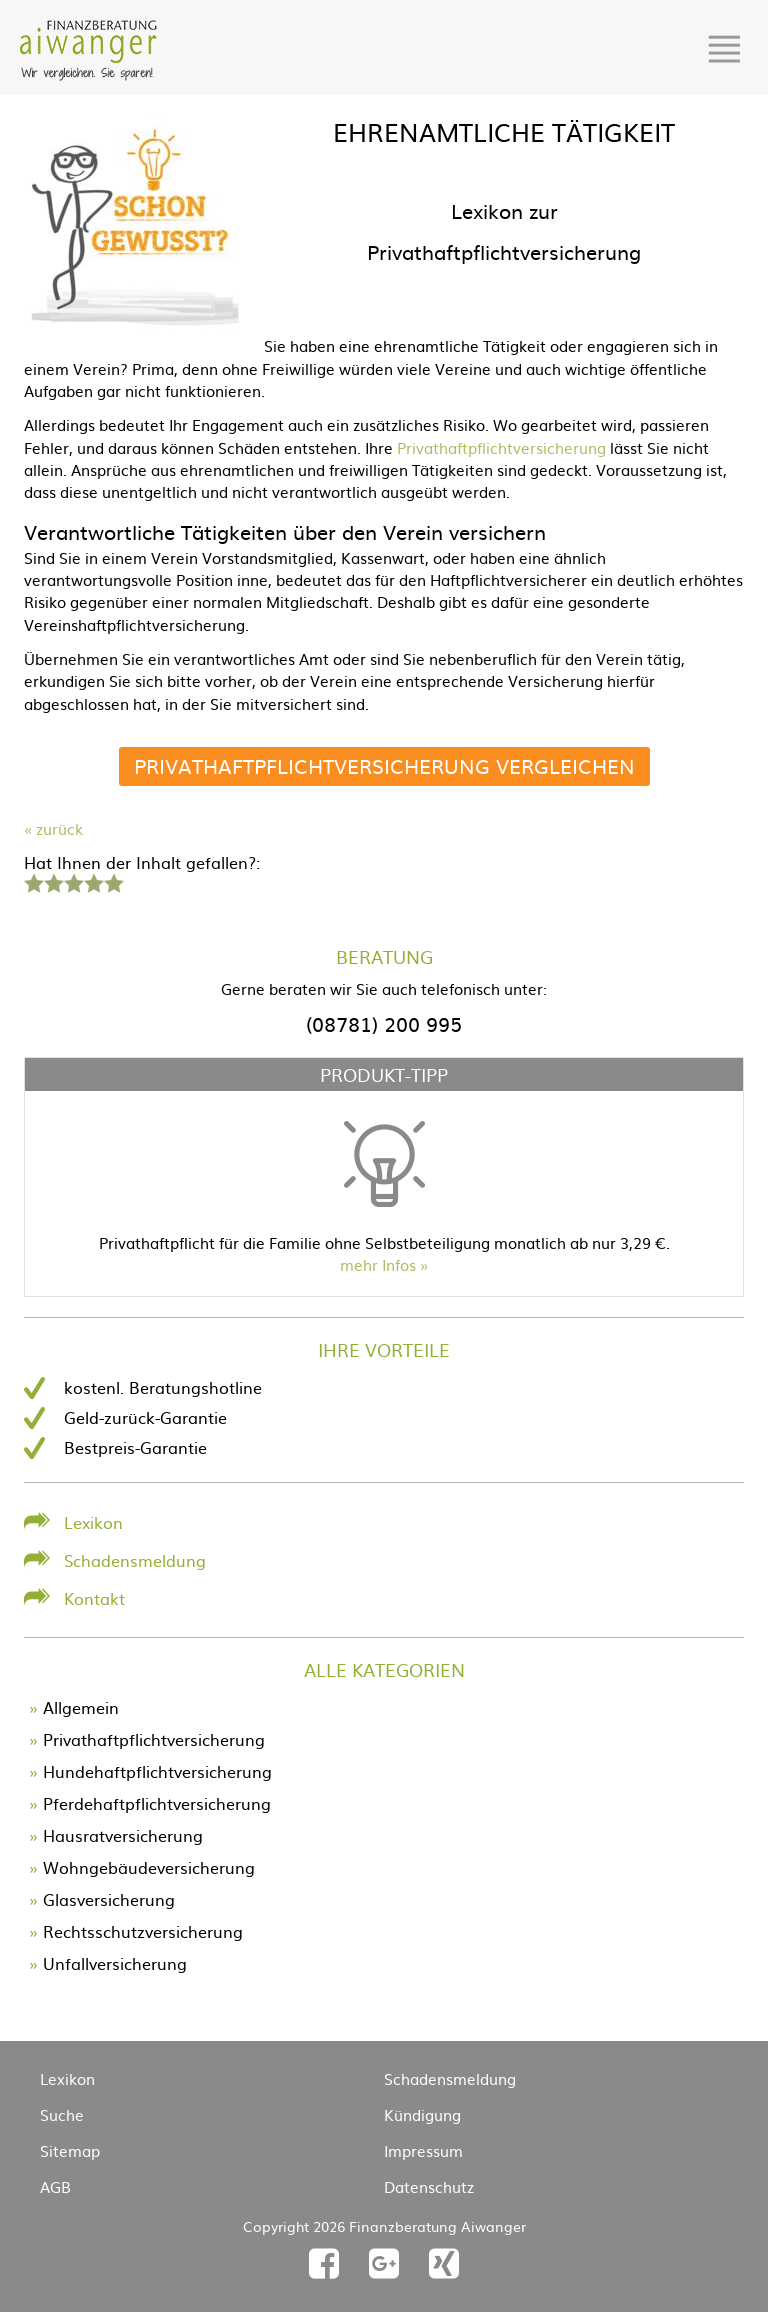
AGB (55, 2186)
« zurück (53, 828)
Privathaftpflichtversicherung (501, 447)
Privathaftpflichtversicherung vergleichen (384, 765)
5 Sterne (113, 881)
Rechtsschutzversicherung (143, 1931)
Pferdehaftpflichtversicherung (157, 1803)
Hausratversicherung (123, 1835)
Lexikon (93, 1522)
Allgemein (81, 1707)
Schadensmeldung (135, 1560)
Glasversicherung (109, 1899)
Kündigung (422, 2114)
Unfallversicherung (115, 1963)
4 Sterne (93, 881)
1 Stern (31, 881)
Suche (62, 2114)
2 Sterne (53, 881)
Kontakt (94, 1598)
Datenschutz (429, 2186)
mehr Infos (378, 1264)
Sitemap (70, 2150)
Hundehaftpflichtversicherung (157, 1771)
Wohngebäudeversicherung (149, 1867)
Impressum (423, 2150)
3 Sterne (73, 881)
